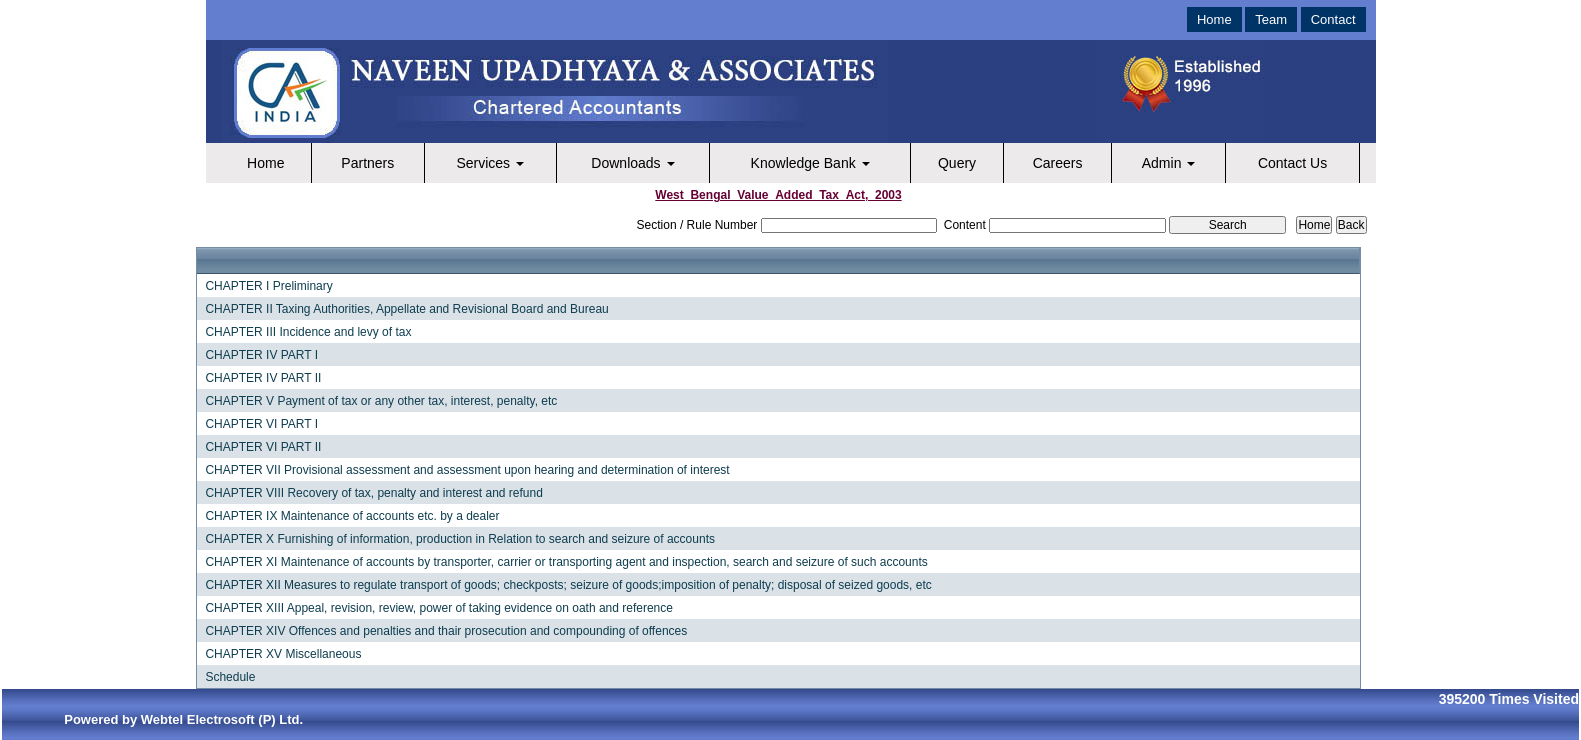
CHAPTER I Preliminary (268, 286)
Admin (1169, 163)
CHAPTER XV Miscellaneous (283, 654)
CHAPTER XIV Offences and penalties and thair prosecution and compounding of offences (446, 631)
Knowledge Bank (810, 163)
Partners (367, 163)
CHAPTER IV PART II (263, 378)
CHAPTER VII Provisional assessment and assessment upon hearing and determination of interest (467, 470)
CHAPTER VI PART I (261, 424)
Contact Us (1292, 163)
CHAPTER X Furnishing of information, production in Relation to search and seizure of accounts (460, 539)
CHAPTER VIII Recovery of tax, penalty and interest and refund (374, 493)
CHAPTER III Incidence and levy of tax (308, 332)
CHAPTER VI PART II (263, 447)
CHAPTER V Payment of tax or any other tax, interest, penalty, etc (381, 401)
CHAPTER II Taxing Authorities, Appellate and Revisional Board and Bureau (406, 309)
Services (490, 163)
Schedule (230, 677)
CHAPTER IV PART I (261, 355)
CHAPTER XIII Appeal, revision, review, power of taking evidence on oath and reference (439, 608)
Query (957, 163)
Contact (1333, 19)
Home (1214, 19)
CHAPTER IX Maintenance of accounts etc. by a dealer (352, 516)
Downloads (632, 163)
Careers (1058, 163)
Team (1271, 19)
